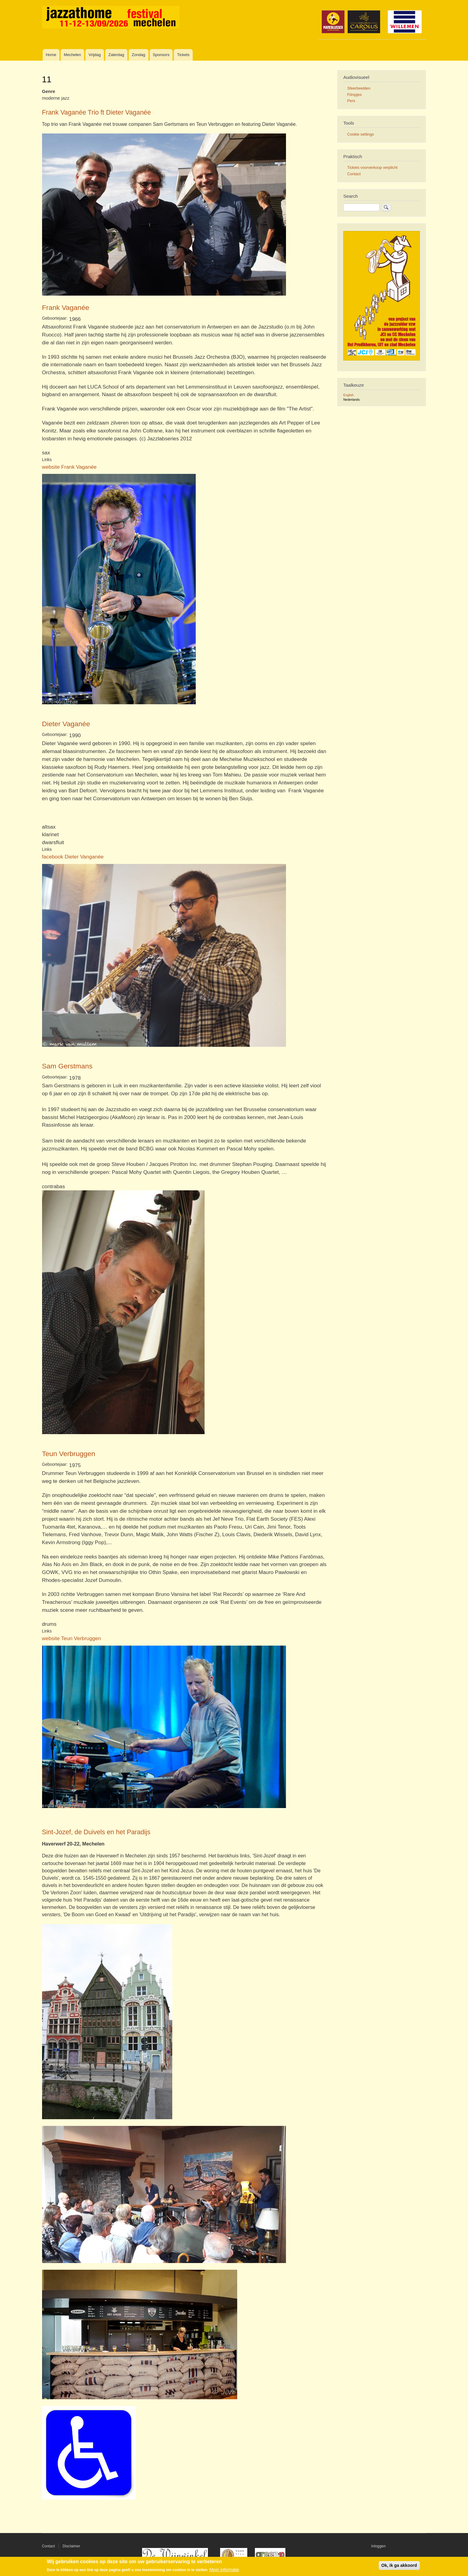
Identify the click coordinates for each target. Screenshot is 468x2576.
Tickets (183, 54)
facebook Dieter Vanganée (73, 857)
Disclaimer (71, 2546)
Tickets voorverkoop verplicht (372, 167)
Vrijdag (95, 54)
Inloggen (378, 2546)
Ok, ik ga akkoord (399, 2565)
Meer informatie (224, 2569)
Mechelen (72, 54)
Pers (351, 100)
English (348, 395)
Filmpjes (354, 94)
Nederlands (351, 399)
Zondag (138, 54)
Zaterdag (116, 54)
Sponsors (161, 54)
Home (51, 54)
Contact (354, 174)
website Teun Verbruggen (71, 1638)
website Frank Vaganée (69, 467)
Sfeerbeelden (358, 88)
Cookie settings (360, 134)
